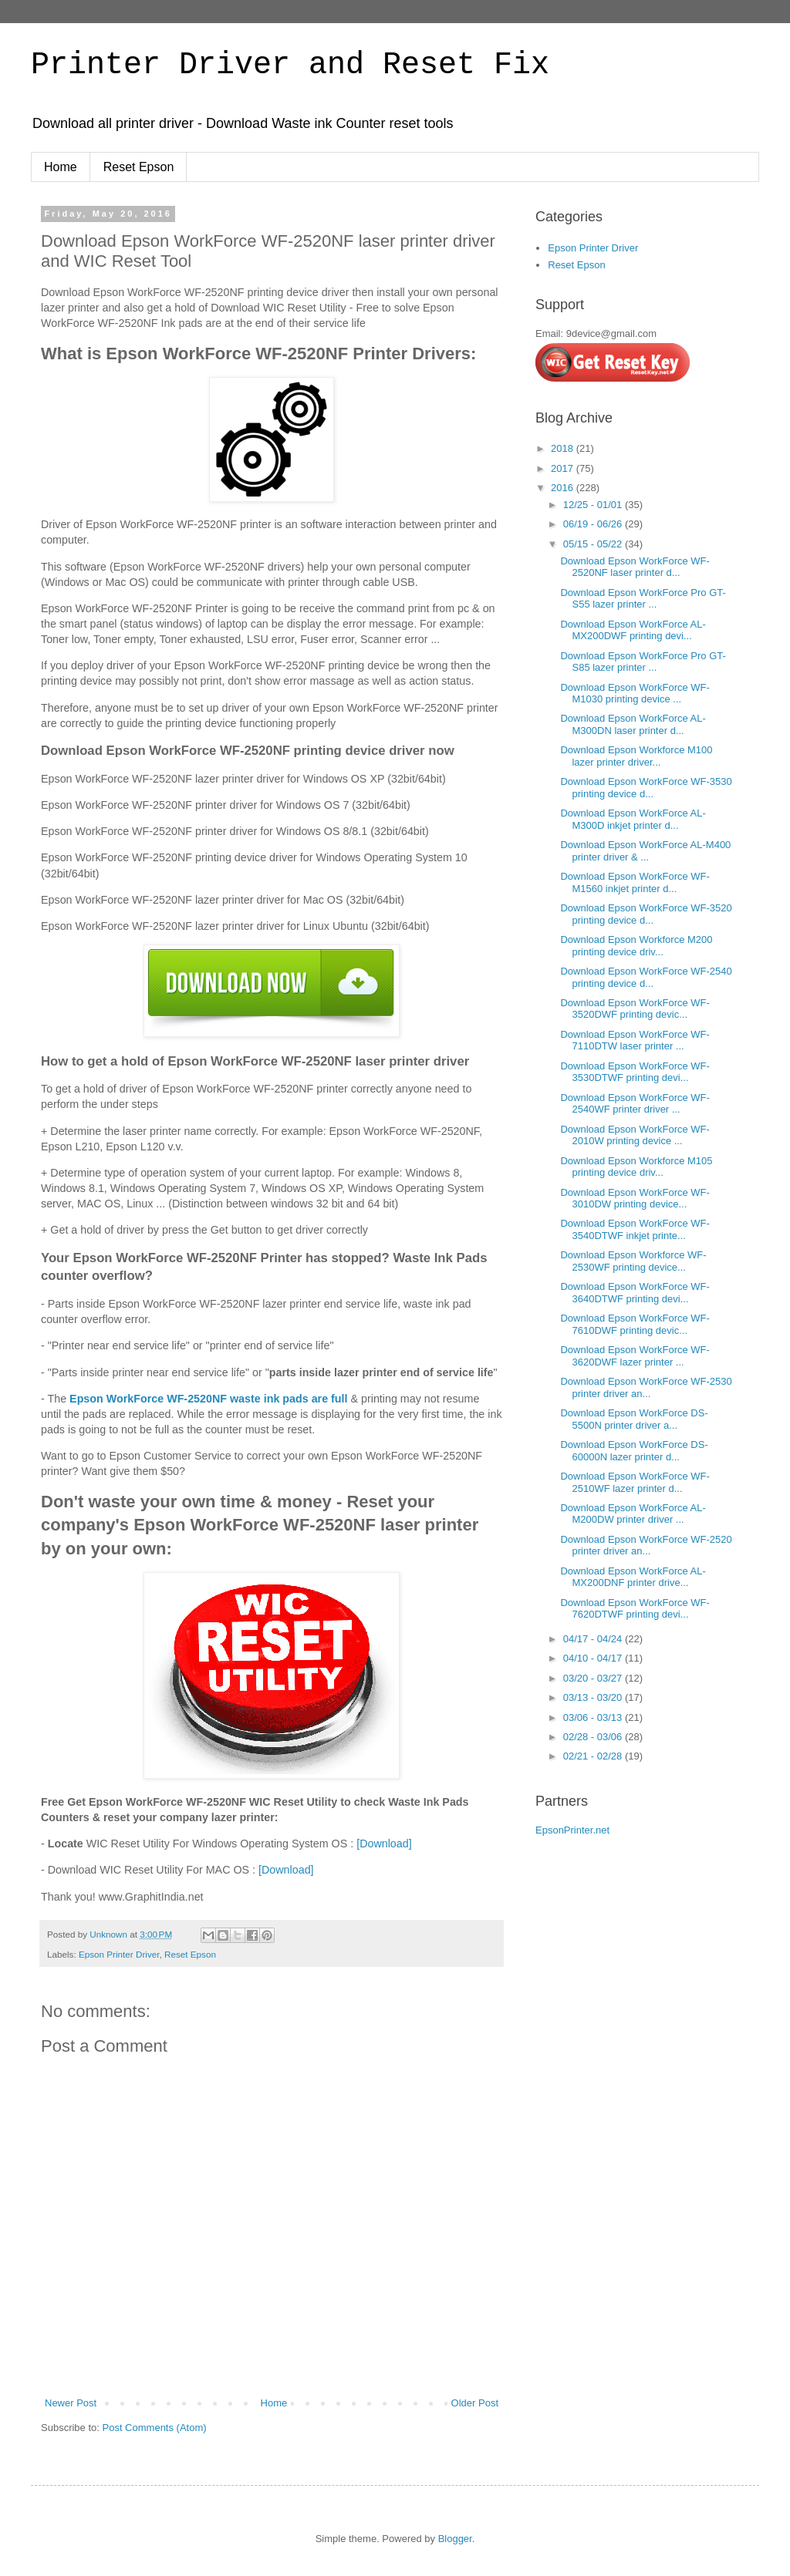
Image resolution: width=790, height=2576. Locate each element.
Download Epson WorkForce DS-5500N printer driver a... (633, 1419)
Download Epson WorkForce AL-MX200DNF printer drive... (632, 1577)
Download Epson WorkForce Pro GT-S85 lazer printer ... (642, 662)
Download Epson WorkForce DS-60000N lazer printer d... (633, 1451)
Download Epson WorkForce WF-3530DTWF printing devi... (634, 1072)
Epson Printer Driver (119, 1954)
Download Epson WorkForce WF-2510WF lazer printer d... (634, 1482)
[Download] (384, 1843)
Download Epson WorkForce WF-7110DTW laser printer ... (634, 1040)
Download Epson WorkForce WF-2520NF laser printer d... (634, 567)
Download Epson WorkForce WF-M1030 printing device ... (634, 693)
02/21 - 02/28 (594, 1756)
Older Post (474, 2403)
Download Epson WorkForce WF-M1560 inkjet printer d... (634, 882)
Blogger (455, 2538)
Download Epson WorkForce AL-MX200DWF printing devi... (632, 630)
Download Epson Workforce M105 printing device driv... (636, 1167)
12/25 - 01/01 (594, 504)
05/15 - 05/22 (594, 544)
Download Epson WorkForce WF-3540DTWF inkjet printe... (634, 1229)
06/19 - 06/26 (594, 524)
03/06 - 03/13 (594, 1717)
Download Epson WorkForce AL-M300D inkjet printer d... (632, 819)
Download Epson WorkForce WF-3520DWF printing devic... (634, 1009)
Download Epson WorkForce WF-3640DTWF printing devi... (634, 1293)
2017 (563, 468)
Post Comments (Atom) (155, 2427)
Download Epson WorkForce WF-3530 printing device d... (645, 788)
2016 (563, 487)
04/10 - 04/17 (594, 1658)
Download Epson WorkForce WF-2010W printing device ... (634, 1135)
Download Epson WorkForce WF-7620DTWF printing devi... (634, 1609)
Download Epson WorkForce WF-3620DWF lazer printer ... (634, 1356)
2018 (563, 448)
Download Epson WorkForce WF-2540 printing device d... (645, 977)
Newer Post (70, 2403)
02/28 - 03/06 (594, 1737)
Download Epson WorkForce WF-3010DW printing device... (634, 1199)
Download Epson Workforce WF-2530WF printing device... (633, 1261)
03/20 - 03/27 (594, 1678)
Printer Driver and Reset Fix (290, 65)
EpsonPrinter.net (572, 1830)
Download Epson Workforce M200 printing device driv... (636, 946)
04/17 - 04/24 (594, 1639)
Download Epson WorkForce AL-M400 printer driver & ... (645, 851)
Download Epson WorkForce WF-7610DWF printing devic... (634, 1324)
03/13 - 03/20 (594, 1697)
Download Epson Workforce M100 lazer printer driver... (636, 756)
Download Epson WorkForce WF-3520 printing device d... (645, 914)
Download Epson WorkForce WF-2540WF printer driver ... (634, 1104)
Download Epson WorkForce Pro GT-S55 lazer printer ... (642, 599)
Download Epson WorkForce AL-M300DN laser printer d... (632, 724)
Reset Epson (138, 166)
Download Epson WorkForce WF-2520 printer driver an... (645, 1545)
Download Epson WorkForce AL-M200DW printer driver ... (632, 1514)
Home (60, 166)
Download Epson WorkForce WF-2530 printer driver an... (645, 1387)
